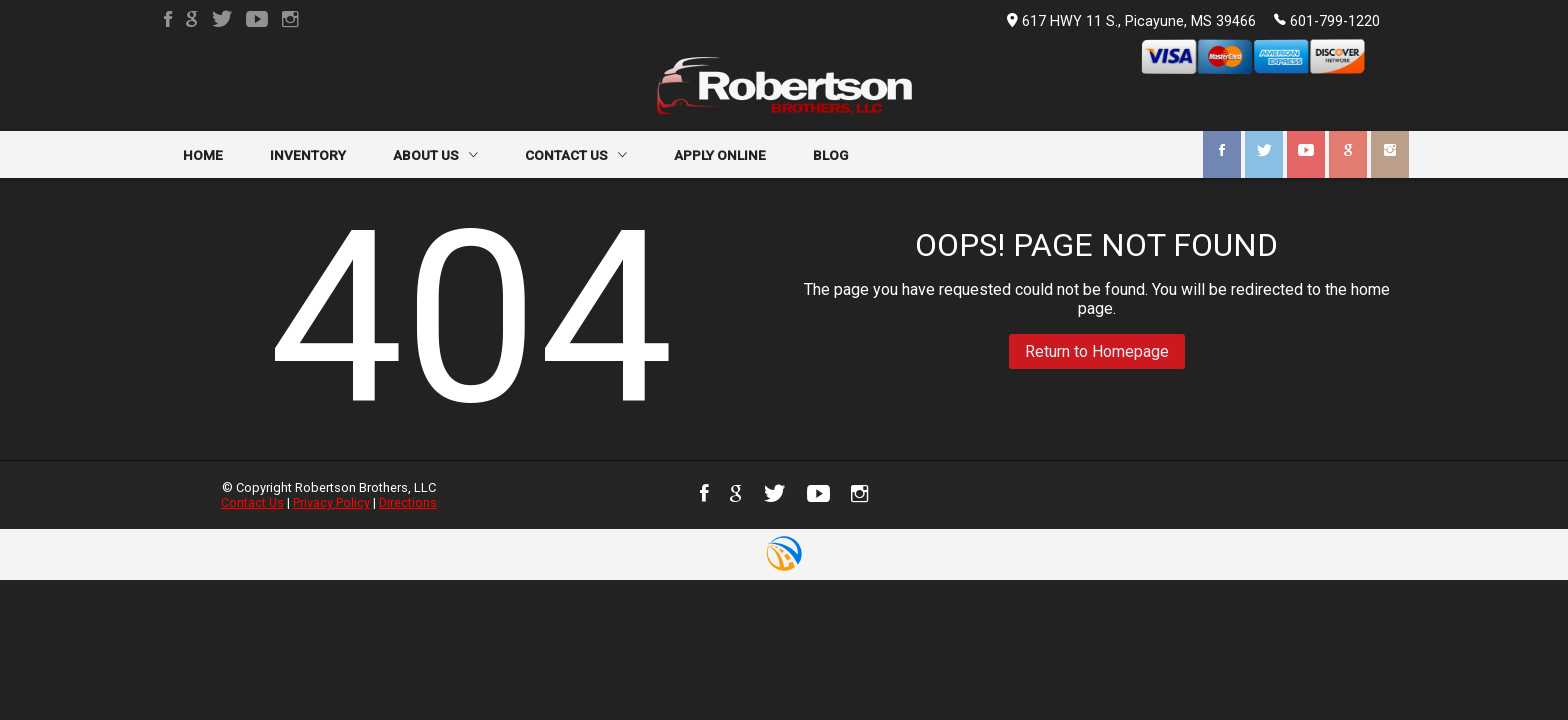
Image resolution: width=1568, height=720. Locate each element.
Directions (408, 502)
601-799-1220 (1327, 20)
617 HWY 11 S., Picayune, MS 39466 (1131, 21)
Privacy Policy (331, 502)
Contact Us (252, 502)
